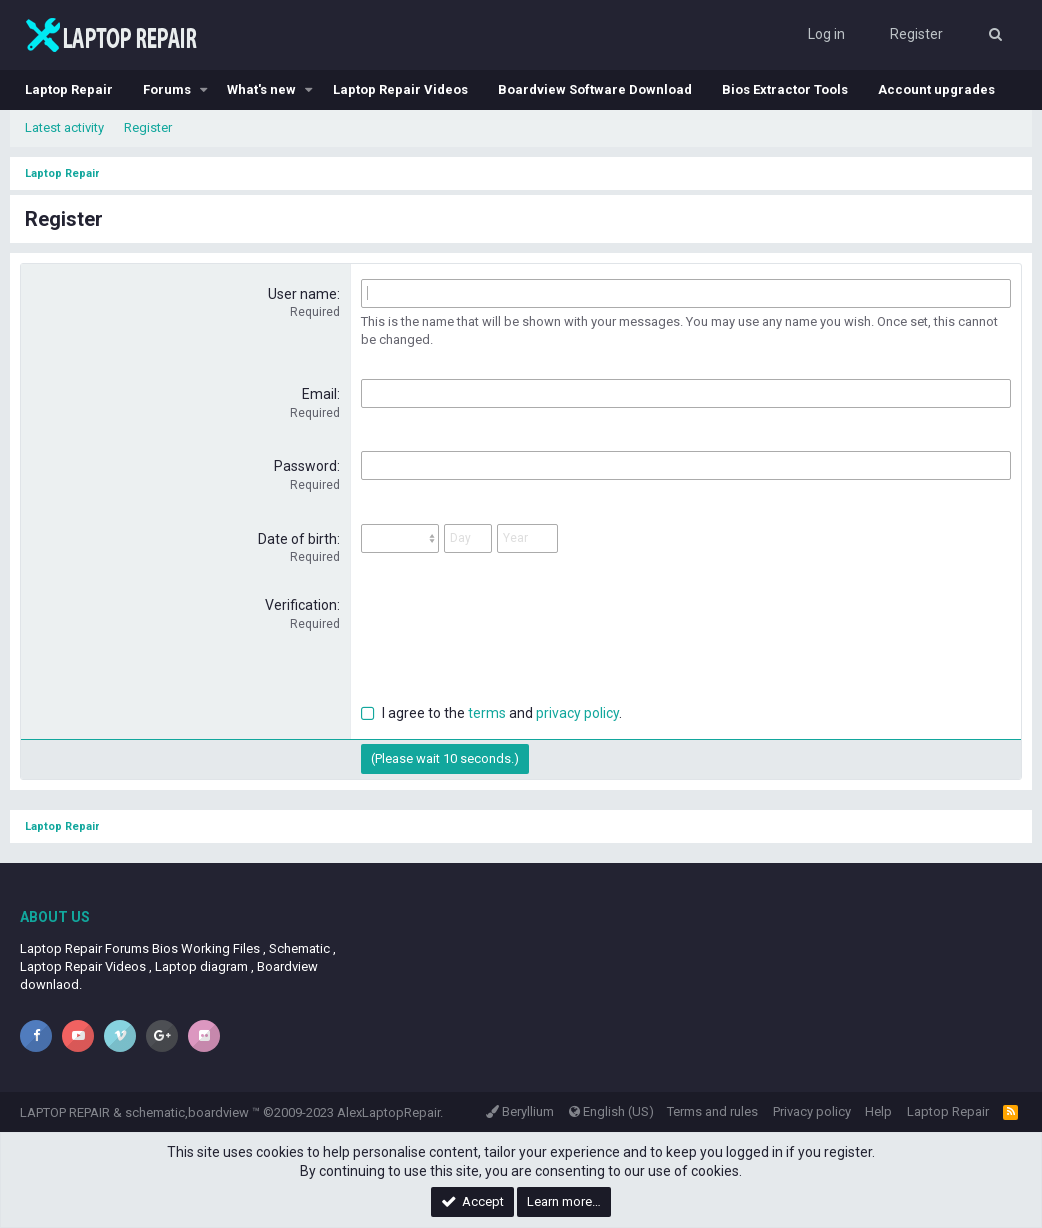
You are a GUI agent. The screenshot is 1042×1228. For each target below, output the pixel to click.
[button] (204, 90)
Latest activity (64, 127)
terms (487, 713)
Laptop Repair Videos (400, 89)
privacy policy (577, 713)
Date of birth (297, 539)
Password (305, 466)
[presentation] (513, 635)
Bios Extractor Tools (785, 89)
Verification (301, 605)
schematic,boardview (187, 1112)
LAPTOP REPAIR (65, 1112)
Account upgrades (936, 89)
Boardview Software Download (595, 89)
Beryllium (520, 1111)
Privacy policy (812, 1111)
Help (878, 1111)
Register (148, 127)
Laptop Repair (69, 89)
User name (302, 294)
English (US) (611, 1111)
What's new (261, 89)
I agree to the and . (491, 713)
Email (319, 394)
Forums (167, 89)
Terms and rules (712, 1111)
